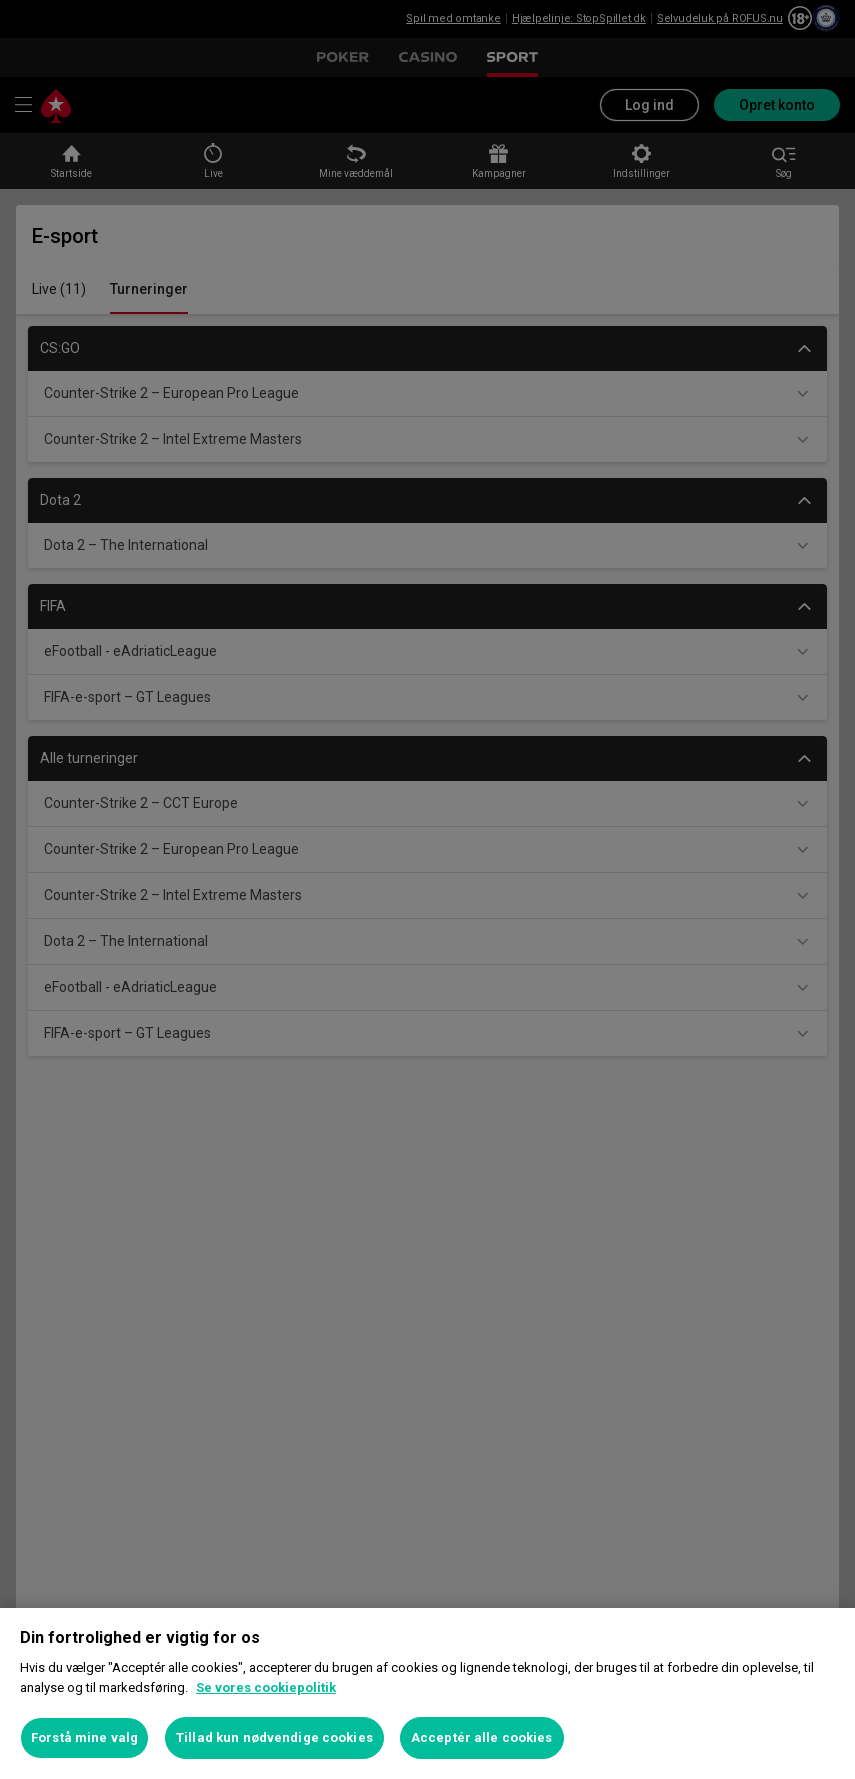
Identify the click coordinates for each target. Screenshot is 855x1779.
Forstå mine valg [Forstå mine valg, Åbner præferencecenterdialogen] (84, 1737)
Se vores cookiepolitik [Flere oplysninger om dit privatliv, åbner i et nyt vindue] (266, 1687)
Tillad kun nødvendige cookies (274, 1737)
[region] (427, 1693)
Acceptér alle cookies (482, 1737)
